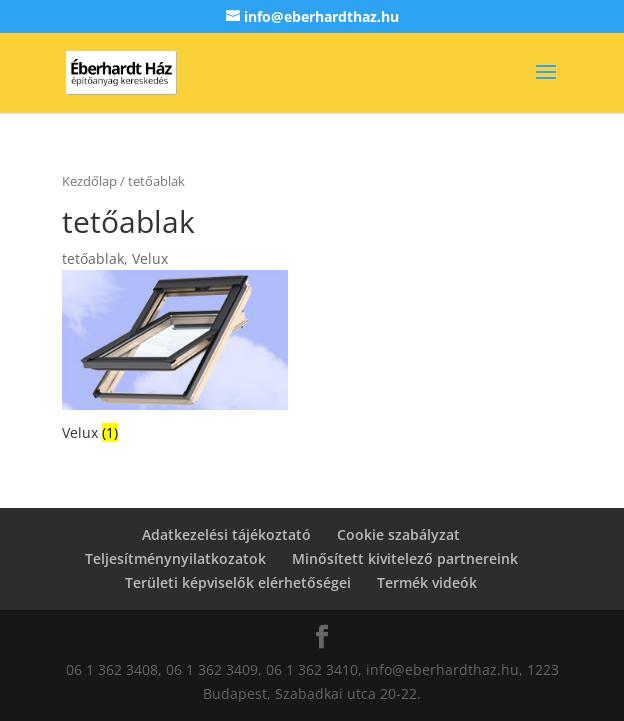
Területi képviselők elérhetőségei (238, 582)
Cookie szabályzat (398, 534)
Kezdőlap (89, 181)
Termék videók (427, 582)
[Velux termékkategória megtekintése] (175, 358)
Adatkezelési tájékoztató (226, 534)
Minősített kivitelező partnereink (405, 558)
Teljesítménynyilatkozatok (175, 558)
